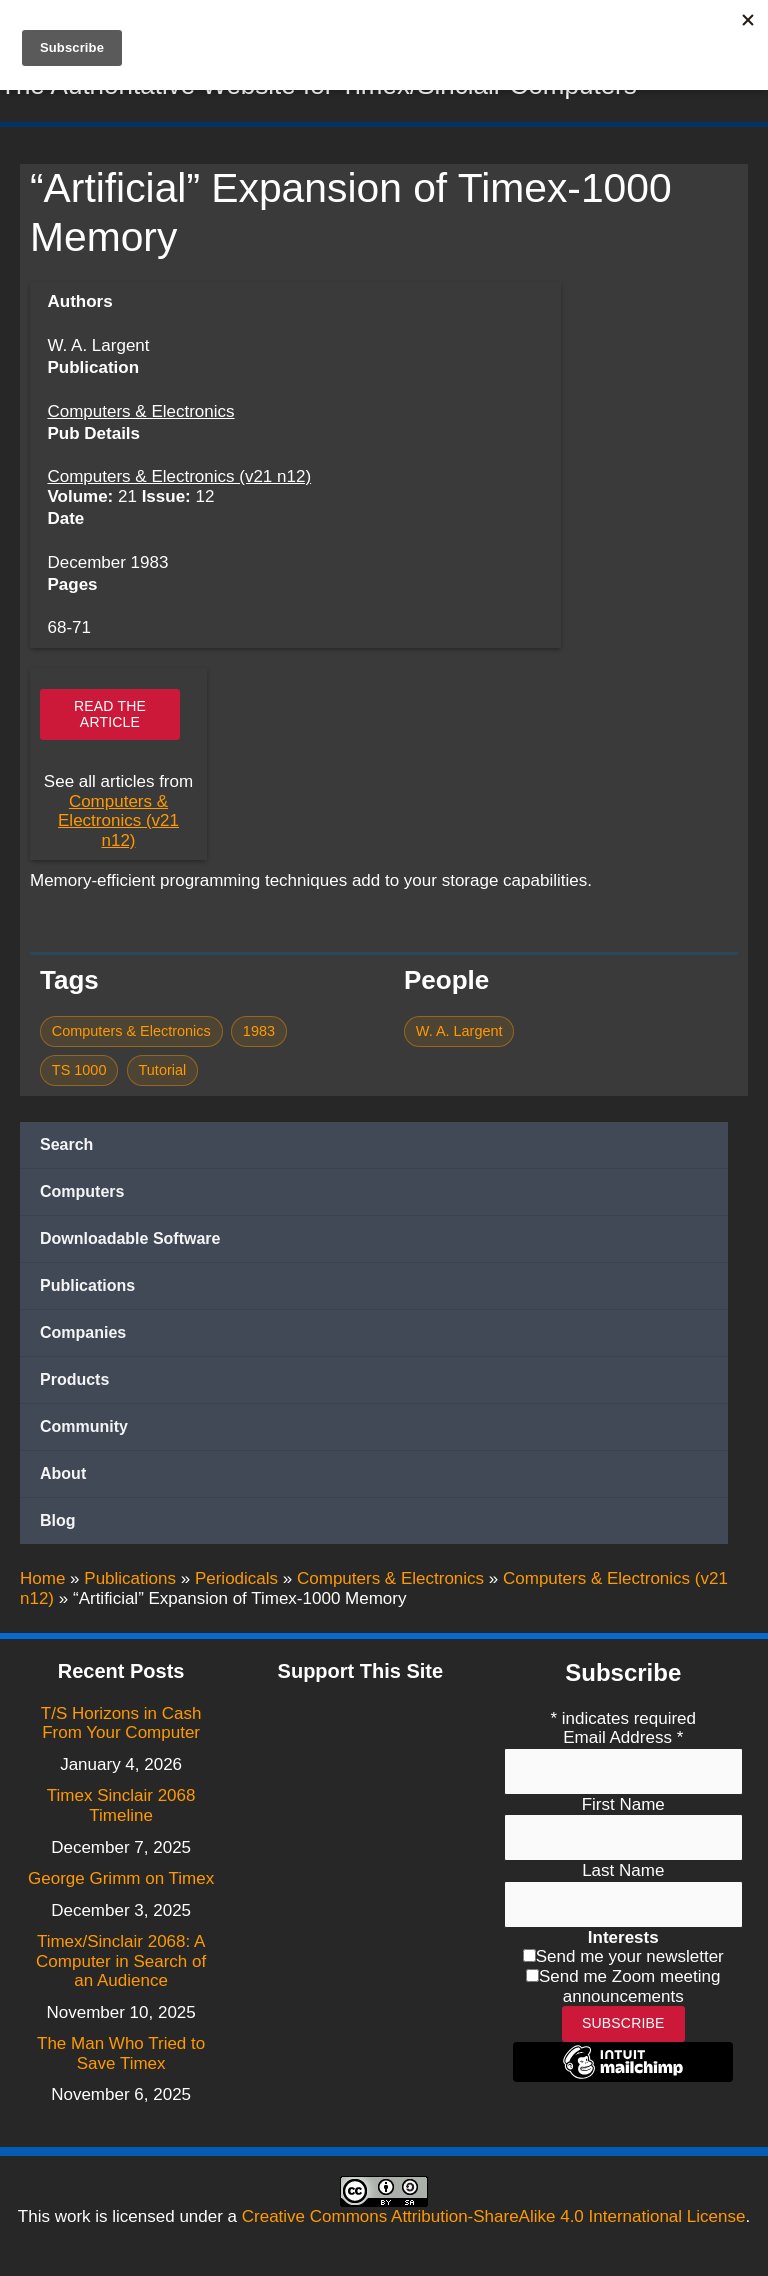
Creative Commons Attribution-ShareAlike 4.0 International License (494, 2216)
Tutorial (163, 1075)
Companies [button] (83, 1336)
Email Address (623, 1737)
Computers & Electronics (140, 416)
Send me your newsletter (630, 1956)
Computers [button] (82, 1195)
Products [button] (74, 1383)
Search (66, 1148)
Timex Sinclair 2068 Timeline (121, 1805)
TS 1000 (79, 1075)
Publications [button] (87, 1289)
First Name (623, 1804)
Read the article (110, 718)
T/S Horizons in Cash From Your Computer (121, 1723)
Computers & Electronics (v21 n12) (179, 481)
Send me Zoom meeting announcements (629, 1986)
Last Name (623, 1870)
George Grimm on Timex (121, 1878)
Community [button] (84, 1430)
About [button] (63, 1477)
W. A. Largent (459, 1035)
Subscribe (623, 2023)
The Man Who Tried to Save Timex (121, 2053)
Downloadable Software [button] (130, 1242)
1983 (259, 1035)
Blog (58, 1524)
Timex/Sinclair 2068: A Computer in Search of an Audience (121, 1961)
